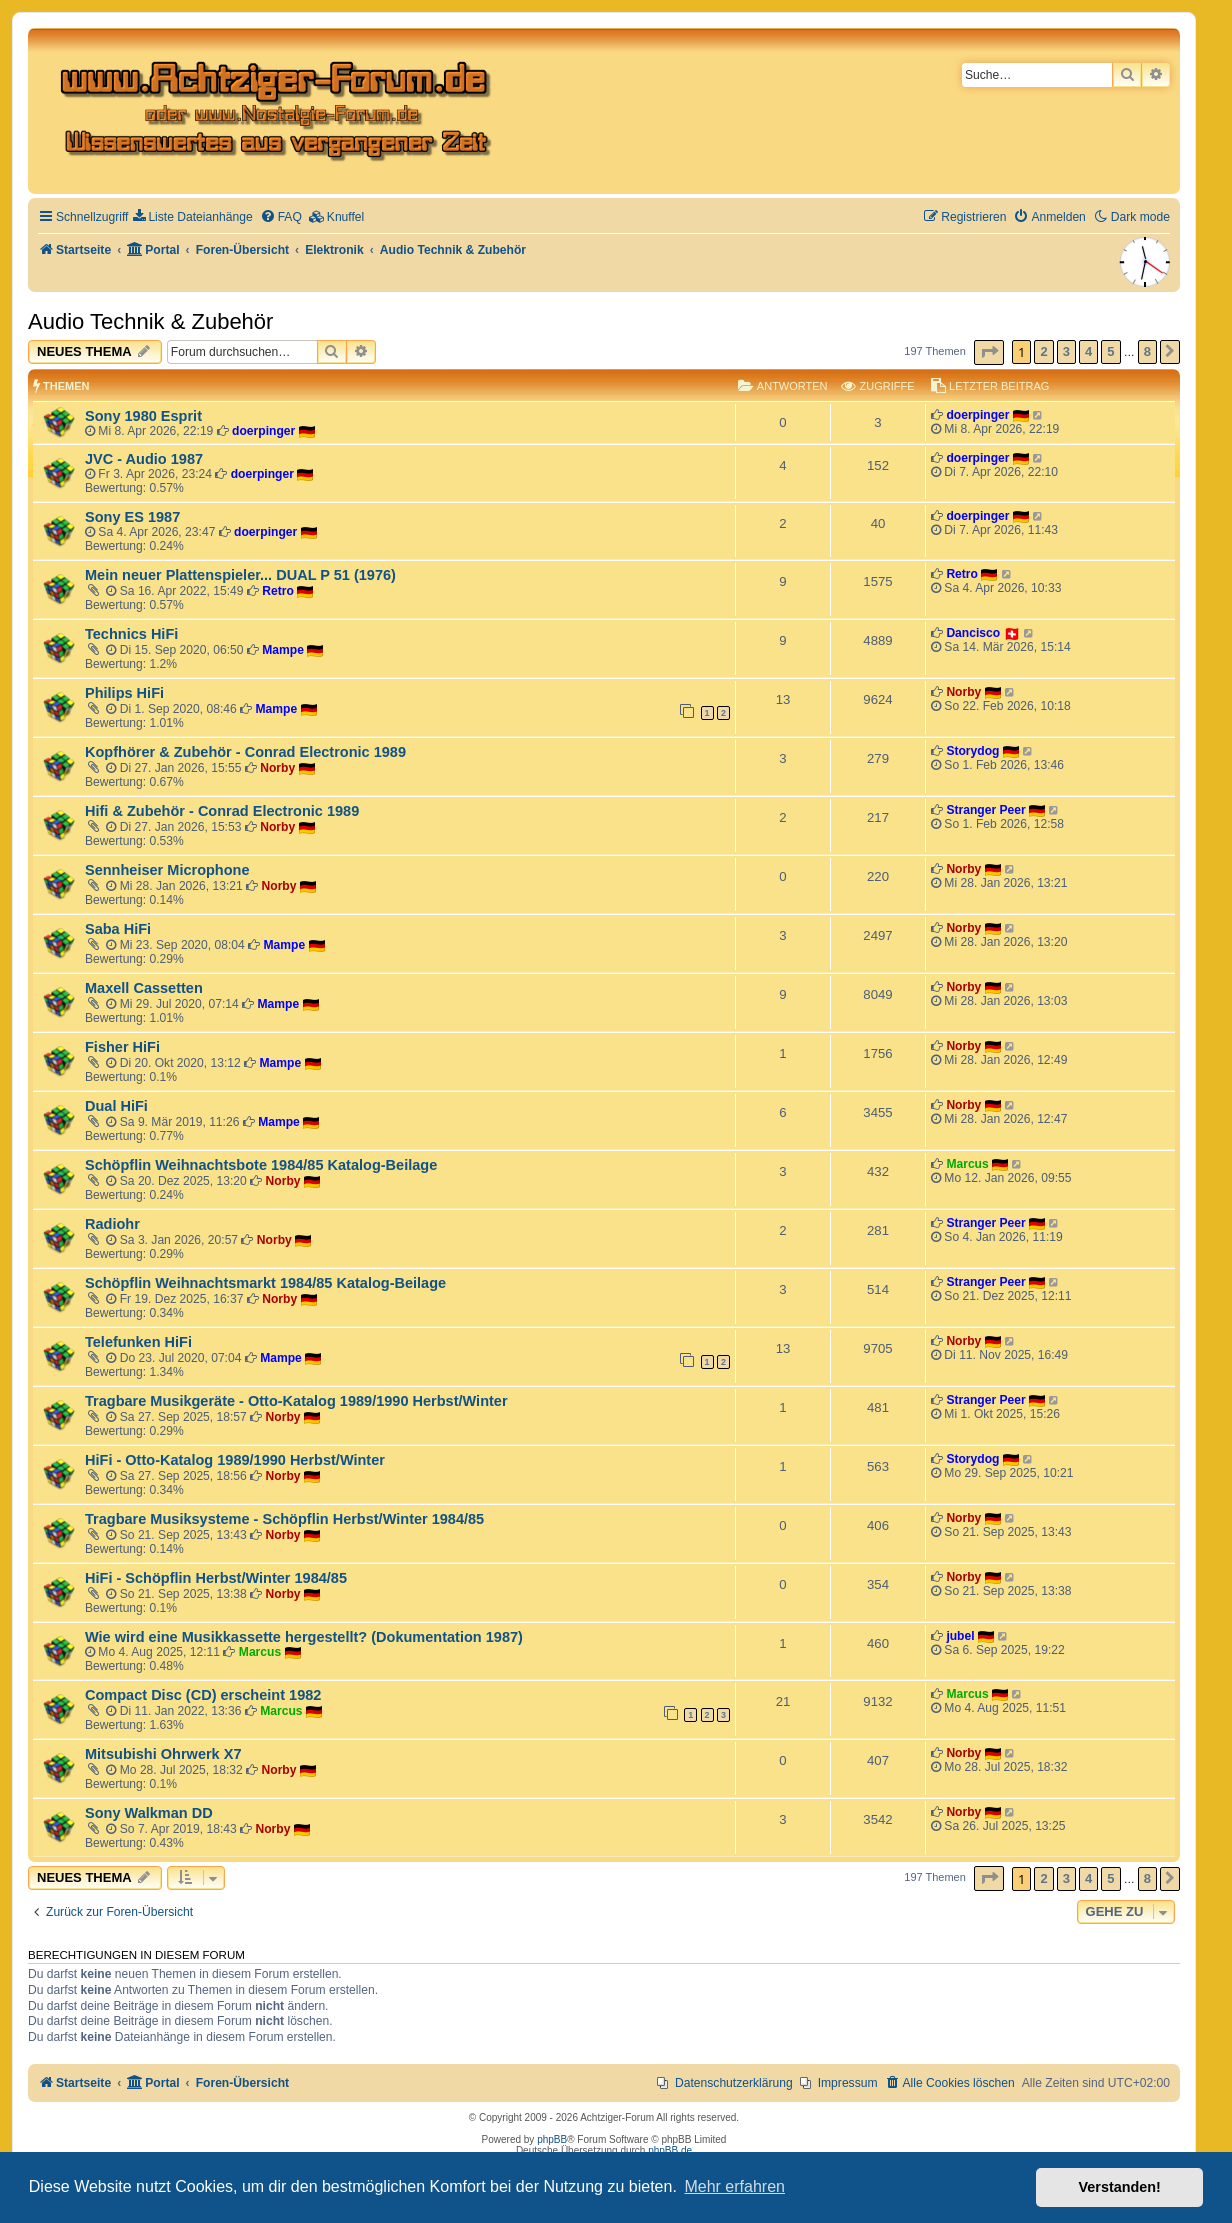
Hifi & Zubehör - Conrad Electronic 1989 (222, 811)
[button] (989, 352)
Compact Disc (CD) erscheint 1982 (203, 1695)
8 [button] (1147, 351)
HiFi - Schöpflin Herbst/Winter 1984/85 (216, 1578)
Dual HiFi (116, 1106)
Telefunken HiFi (138, 1342)
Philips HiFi (124, 693)
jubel (960, 1636)
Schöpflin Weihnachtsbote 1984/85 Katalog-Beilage (261, 1165)
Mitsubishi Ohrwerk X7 (163, 1754)
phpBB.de (670, 2150)
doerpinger (263, 431)
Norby (963, 692)
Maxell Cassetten (144, 988)
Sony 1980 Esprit (143, 416)
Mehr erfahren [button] (734, 2186)
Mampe (283, 650)
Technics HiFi (131, 634)
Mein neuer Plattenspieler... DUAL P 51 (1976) (240, 575)
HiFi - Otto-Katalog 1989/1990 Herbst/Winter (235, 1460)
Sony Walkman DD (149, 1813)
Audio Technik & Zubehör (150, 321)
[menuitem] (192, 217)
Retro (278, 591)
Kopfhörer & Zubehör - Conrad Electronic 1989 (245, 752)
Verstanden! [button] (1120, 2187)
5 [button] (1110, 351)
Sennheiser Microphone (167, 870)
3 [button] (1066, 351)
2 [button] (1043, 351)
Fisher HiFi (122, 1047)
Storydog (972, 751)
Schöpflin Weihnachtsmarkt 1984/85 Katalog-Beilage (265, 1283)
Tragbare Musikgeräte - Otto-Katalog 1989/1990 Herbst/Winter (296, 1401)
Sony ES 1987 (132, 517)
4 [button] (1088, 351)
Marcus (967, 1164)
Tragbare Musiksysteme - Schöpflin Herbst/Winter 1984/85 (284, 1519)
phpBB (552, 2139)
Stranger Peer (985, 810)
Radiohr (112, 1224)
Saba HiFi (118, 929)
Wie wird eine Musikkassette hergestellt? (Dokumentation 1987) (304, 1637)
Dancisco (973, 633)
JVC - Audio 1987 (144, 459)
